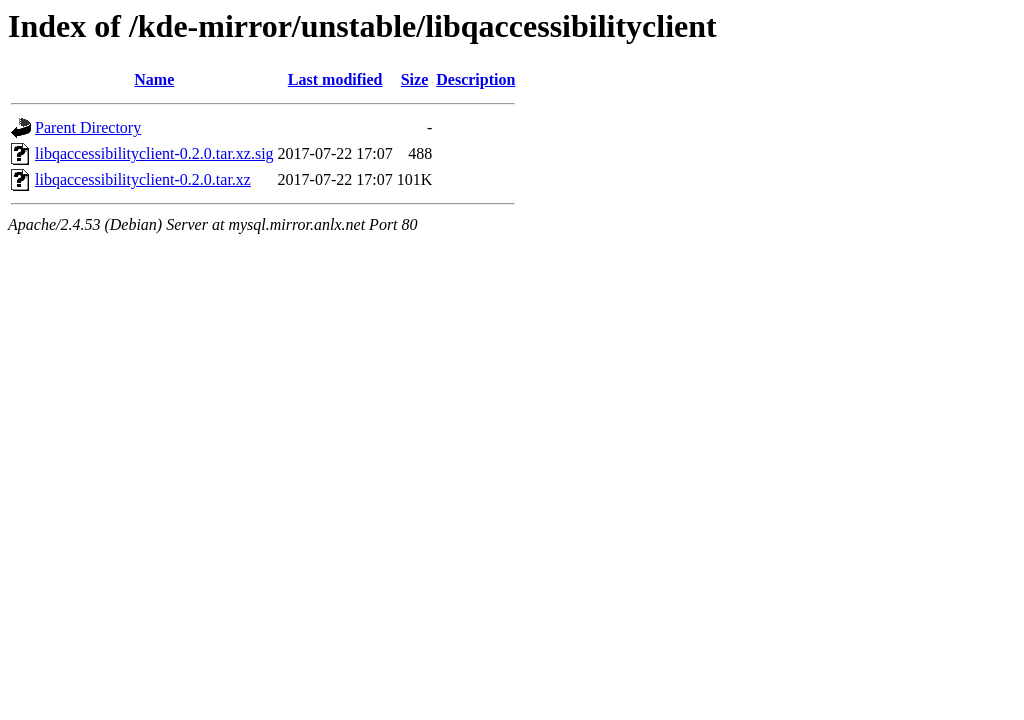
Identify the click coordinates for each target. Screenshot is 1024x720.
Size (415, 79)
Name (154, 79)
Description (475, 79)
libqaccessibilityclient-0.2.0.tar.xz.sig (154, 153)
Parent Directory (88, 127)
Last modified (335, 79)
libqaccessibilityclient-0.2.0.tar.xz (143, 179)
